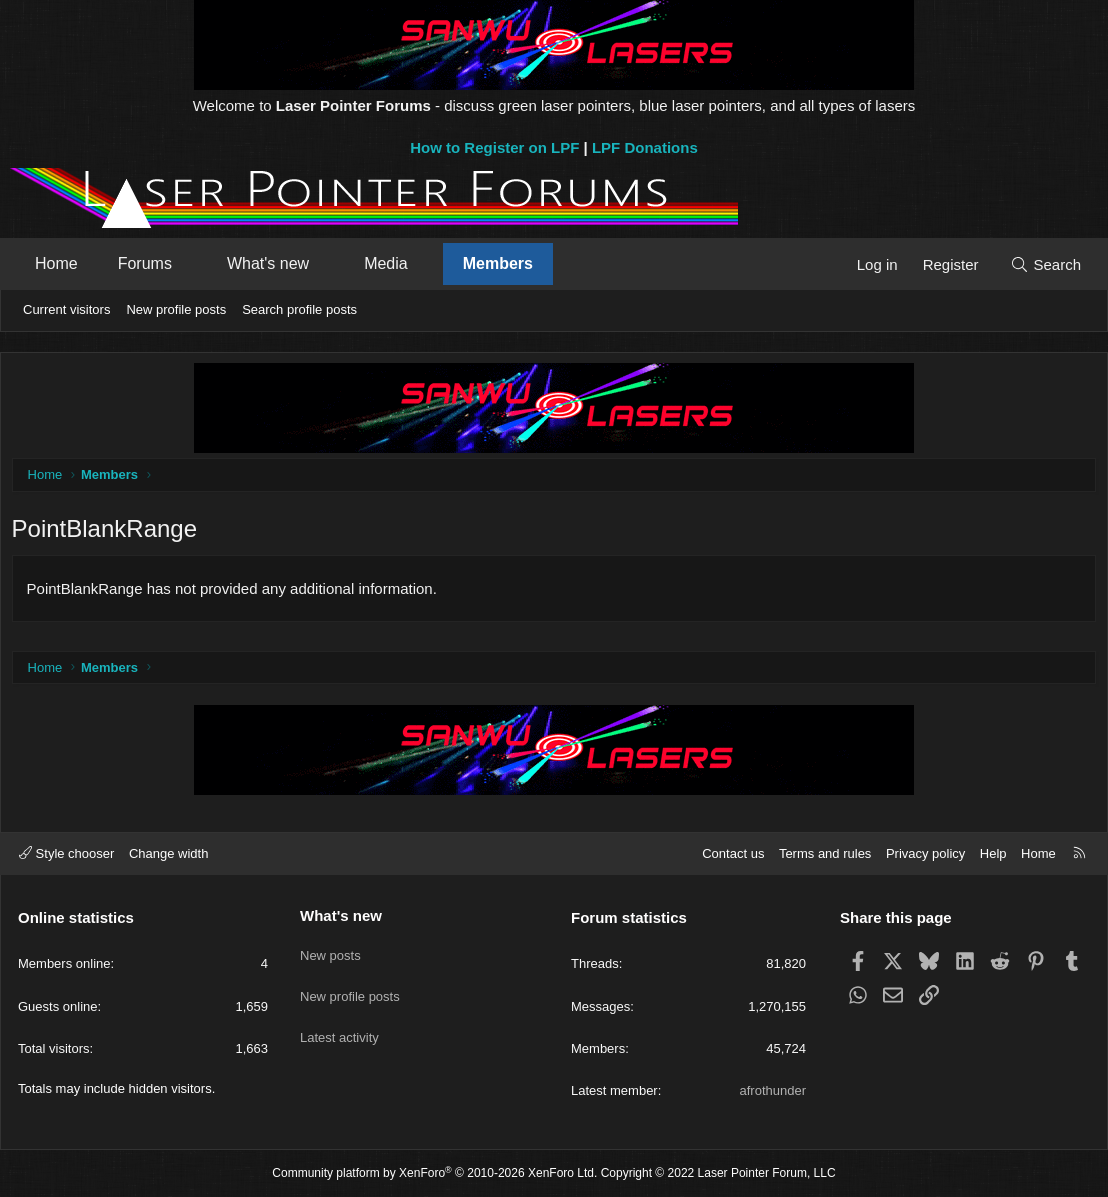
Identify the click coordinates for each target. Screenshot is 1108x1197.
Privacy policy (925, 853)
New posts (330, 950)
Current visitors (66, 309)
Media (386, 263)
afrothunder (773, 1090)
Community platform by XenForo (434, 1174)
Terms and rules (825, 853)
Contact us (733, 853)
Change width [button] (169, 853)
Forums (145, 263)
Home (56, 263)
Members (498, 263)
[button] (190, 264)
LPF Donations (645, 147)
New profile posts (176, 309)
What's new (268, 263)
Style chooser (66, 853)
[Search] (1045, 264)
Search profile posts (299, 309)
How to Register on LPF (494, 147)
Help (993, 853)
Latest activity (339, 1022)
